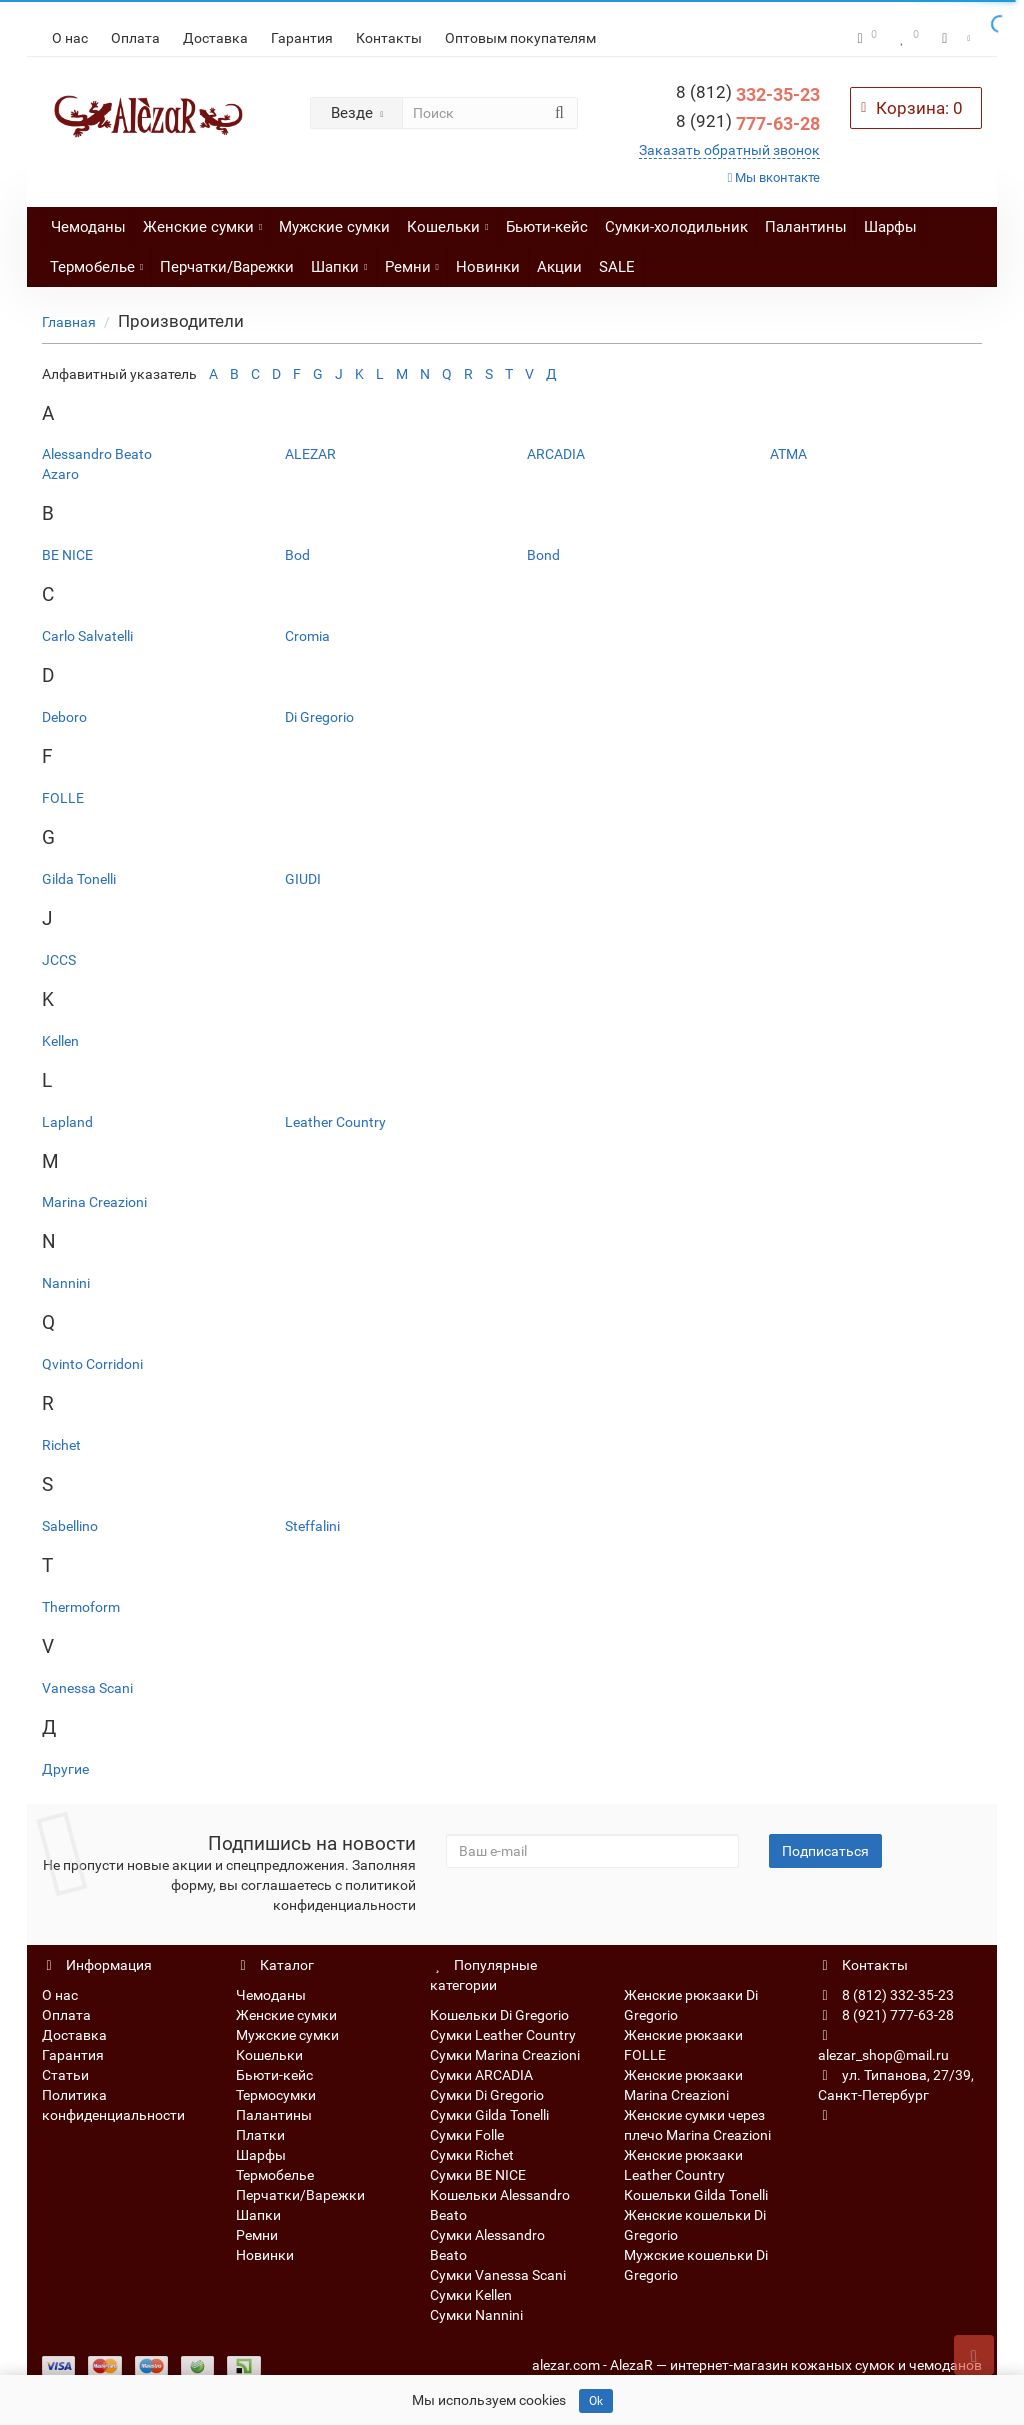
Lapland (67, 1122)
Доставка (215, 38)
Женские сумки (202, 221)
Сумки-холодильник (676, 227)
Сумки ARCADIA (481, 2075)
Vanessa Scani (87, 1688)
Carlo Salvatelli (87, 636)
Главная (69, 322)
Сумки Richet (472, 2155)
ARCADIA (556, 454)
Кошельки (447, 221)
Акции (559, 267)
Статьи (65, 2075)
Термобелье (96, 261)
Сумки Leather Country (503, 2035)
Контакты (389, 38)
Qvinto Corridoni (92, 1364)
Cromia (307, 636)
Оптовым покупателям (520, 38)
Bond (543, 555)
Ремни (412, 261)
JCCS (59, 960)
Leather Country (335, 1122)
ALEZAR (310, 454)
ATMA (788, 454)
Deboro (64, 717)
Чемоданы (88, 227)
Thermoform (81, 1607)
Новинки (488, 267)
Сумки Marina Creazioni (505, 2055)
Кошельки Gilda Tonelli (696, 2195)
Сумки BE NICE (478, 2175)
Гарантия (302, 38)
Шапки (339, 261)
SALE (617, 267)
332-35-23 (748, 94)
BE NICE (67, 555)
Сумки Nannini (476, 2315)
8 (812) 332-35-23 (886, 1995)
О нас (70, 38)
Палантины (806, 227)
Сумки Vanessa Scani (498, 2275)
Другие (65, 1769)
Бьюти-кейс (547, 227)
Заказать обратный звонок (729, 150)
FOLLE (63, 798)
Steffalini (312, 1526)
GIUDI (303, 879)
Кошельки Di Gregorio (499, 2015)
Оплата (135, 38)
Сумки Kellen (471, 2295)
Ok (596, 2401)
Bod (297, 555)
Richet (61, 1445)
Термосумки (276, 2095)
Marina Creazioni (94, 1202)
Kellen (60, 1041)
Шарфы (890, 227)
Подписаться (825, 1851)
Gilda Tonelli (79, 879)
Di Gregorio (319, 717)
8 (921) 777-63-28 (886, 2015)
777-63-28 (748, 123)
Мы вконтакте (774, 177)
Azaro (60, 474)
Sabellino (70, 1526)
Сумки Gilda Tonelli (489, 2115)
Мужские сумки (334, 227)
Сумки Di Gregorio (487, 2095)
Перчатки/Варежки (227, 267)
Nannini (66, 1283)
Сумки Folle (467, 2135)
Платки (260, 2135)
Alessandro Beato (97, 454)
